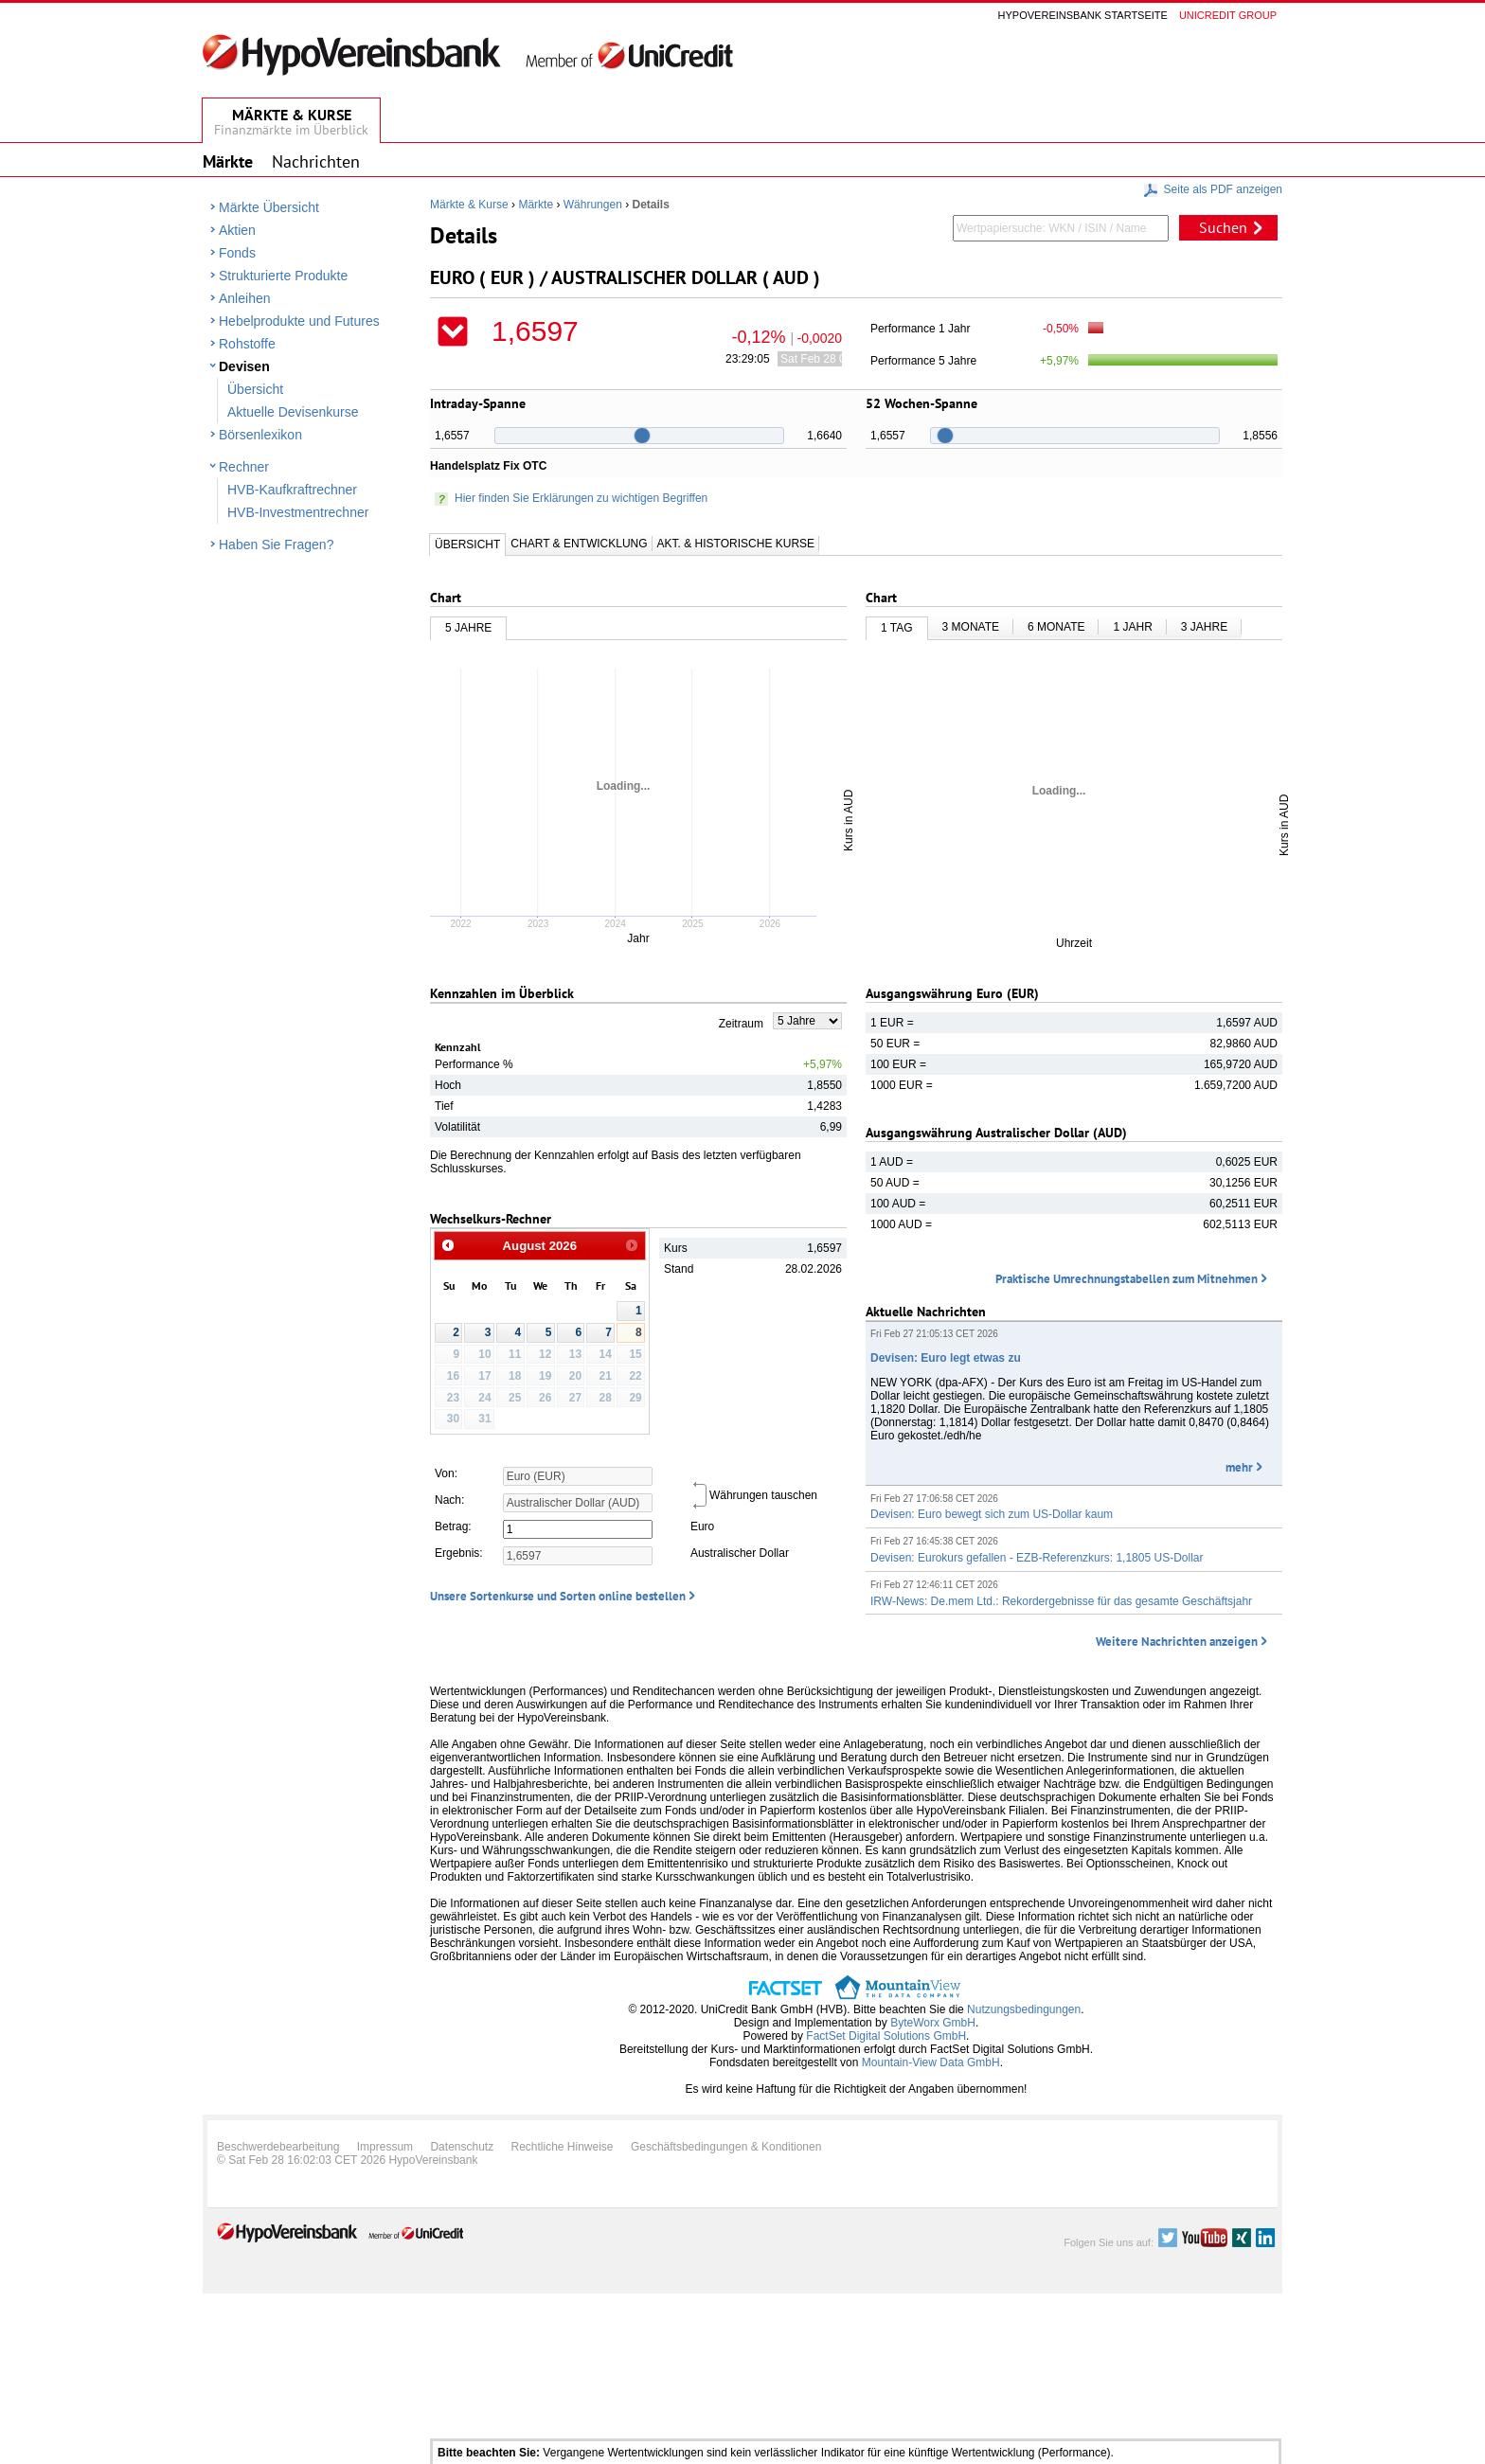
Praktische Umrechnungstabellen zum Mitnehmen (1126, 1279)
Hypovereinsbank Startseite (1083, 15)
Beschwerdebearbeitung (278, 2146)
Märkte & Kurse (469, 204)
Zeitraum (741, 1023)
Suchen (1223, 227)
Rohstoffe (247, 343)
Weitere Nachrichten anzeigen (1177, 1642)
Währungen (593, 204)
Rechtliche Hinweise (562, 2146)
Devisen (244, 366)
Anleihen (245, 298)
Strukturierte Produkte (283, 275)
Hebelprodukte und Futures (299, 321)
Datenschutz (461, 2146)
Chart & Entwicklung (578, 543)
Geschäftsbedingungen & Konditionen (726, 2146)
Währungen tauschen (753, 1495)
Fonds (237, 252)
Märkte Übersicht (269, 207)
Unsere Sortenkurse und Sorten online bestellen (558, 1596)
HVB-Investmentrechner (297, 512)
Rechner (244, 466)
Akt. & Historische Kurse (735, 543)
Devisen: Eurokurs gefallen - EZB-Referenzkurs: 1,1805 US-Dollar (1036, 1557)
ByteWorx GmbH (932, 2022)
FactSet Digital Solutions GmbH (886, 2036)
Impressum (385, 2146)
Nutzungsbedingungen (1024, 2009)
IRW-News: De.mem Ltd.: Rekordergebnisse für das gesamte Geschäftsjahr (1061, 1601)
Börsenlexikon (260, 434)
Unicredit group (1228, 15)
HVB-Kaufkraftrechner (292, 489)
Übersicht (255, 389)
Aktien (237, 230)
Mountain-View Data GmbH (931, 2062)
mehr (1239, 1467)
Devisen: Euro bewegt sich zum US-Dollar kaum (991, 1514)
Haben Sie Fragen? (276, 544)
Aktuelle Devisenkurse (293, 412)
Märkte (535, 204)
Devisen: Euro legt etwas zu (945, 1358)
